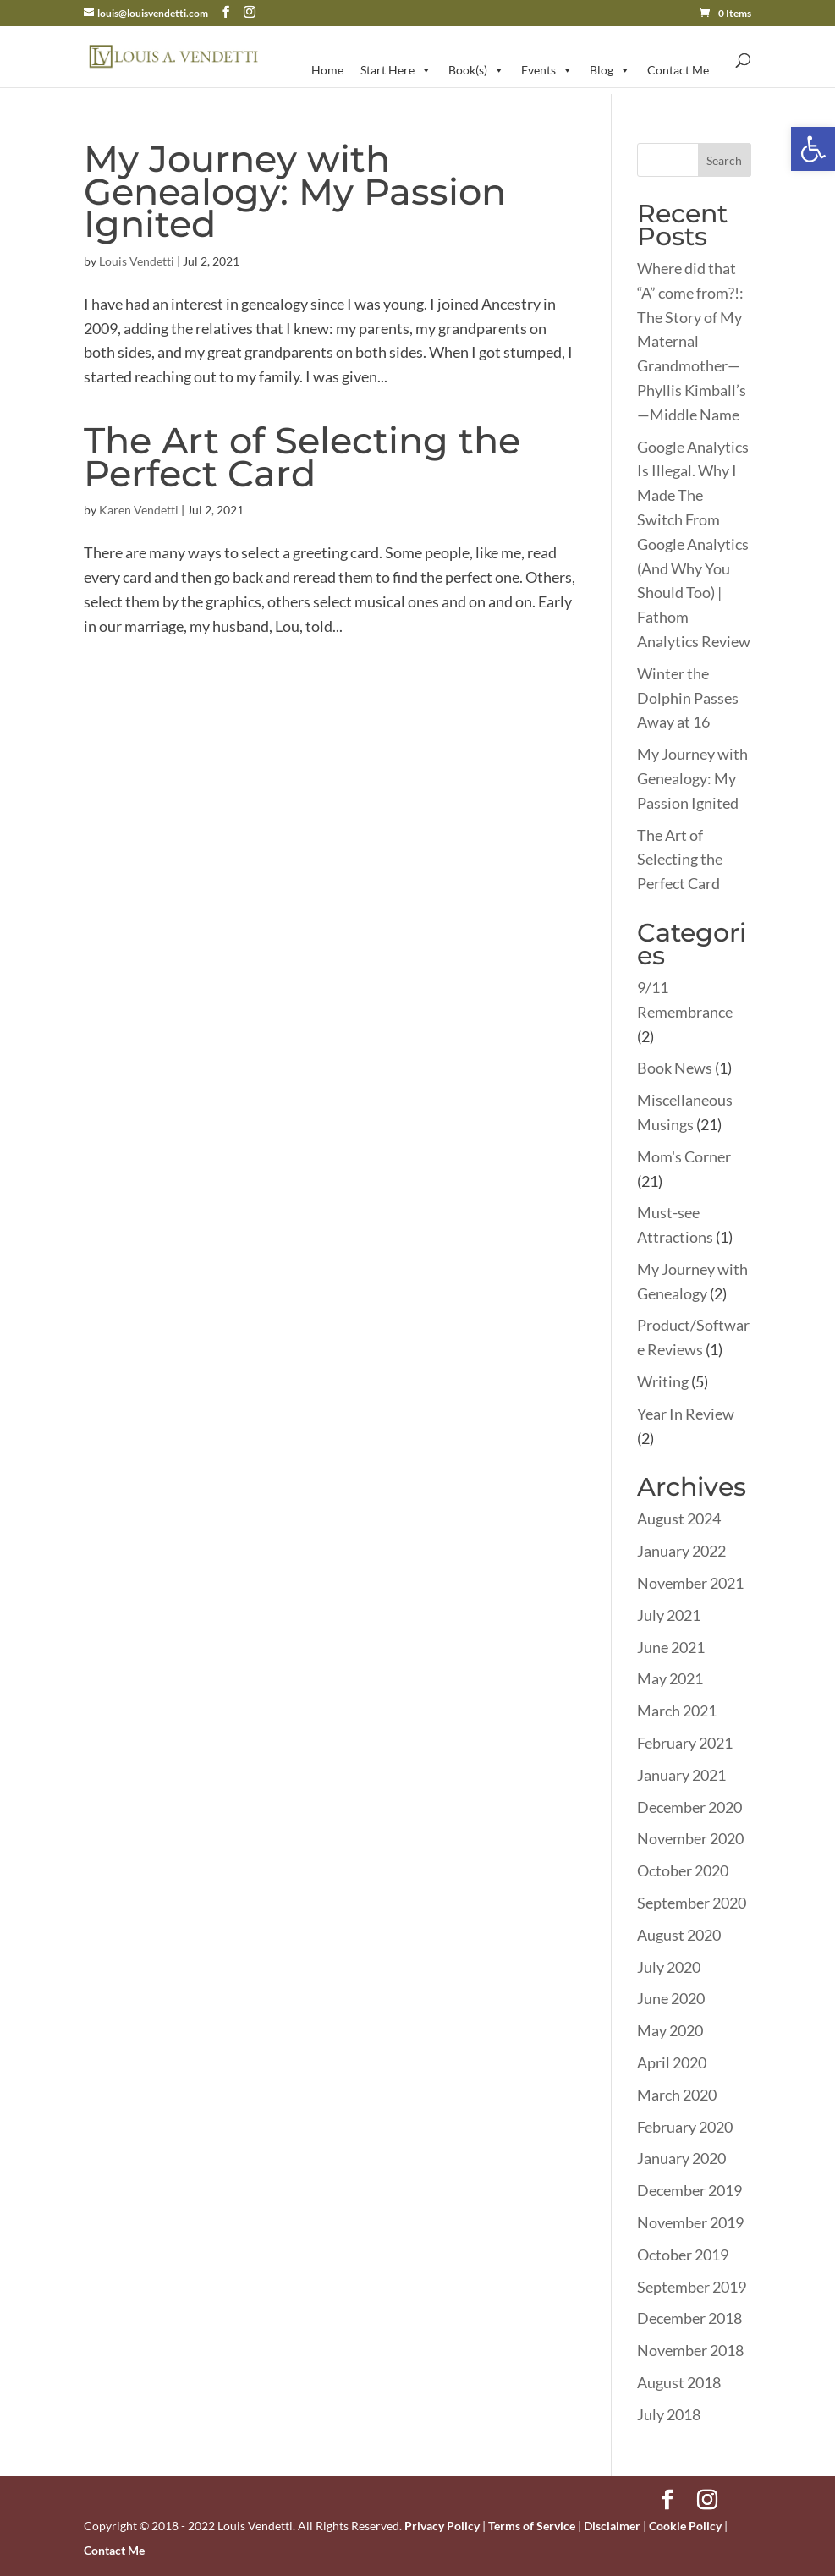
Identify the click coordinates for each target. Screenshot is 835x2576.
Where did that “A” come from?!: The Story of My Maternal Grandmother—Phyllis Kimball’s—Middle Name (691, 341)
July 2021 (668, 1615)
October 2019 (682, 2254)
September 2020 (691, 1902)
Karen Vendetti (139, 510)
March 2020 (677, 2094)
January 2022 (681, 1550)
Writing (663, 1381)
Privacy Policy (442, 2525)
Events (547, 70)
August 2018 (679, 2382)
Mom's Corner (684, 1156)
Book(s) (476, 70)
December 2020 (689, 1807)
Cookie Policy (685, 2525)
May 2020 (670, 2030)
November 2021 (690, 1583)
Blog (610, 70)
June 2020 (671, 1998)
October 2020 (682, 1870)
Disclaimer (612, 2525)
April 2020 (671, 2062)
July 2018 (668, 2414)
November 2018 (690, 2350)
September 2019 (691, 2286)
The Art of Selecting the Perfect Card (302, 457)
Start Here (395, 70)
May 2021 (670, 1678)
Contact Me (678, 70)
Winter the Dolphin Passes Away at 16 (688, 698)
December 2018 (689, 2318)
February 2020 (685, 2126)
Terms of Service (531, 2525)
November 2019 (690, 2222)
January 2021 (681, 1775)
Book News (674, 1067)
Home (327, 70)
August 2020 (679, 1934)
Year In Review (685, 1413)
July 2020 (668, 1967)
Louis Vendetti (136, 261)
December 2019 (689, 2190)
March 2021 (677, 1710)
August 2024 (679, 1518)
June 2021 (671, 1647)
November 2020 (690, 1838)
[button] (813, 149)
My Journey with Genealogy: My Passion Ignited (295, 191)
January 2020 (681, 2158)
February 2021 (685, 1742)
